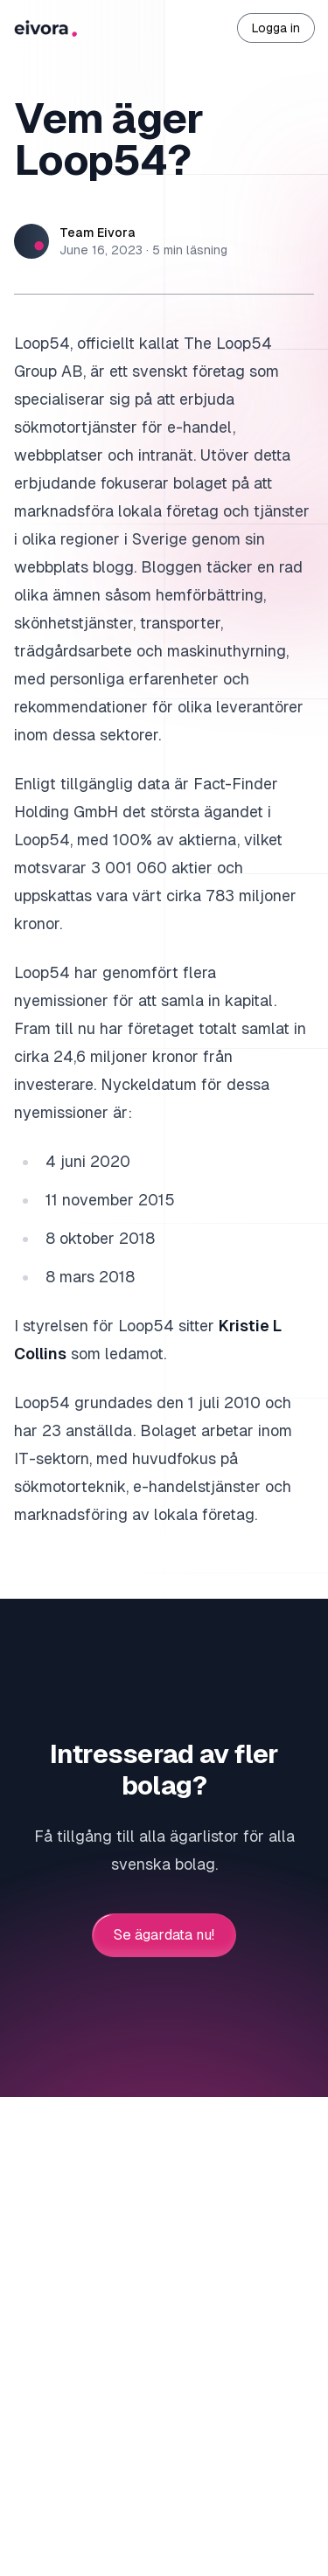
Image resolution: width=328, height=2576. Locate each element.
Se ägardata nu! (164, 1935)
